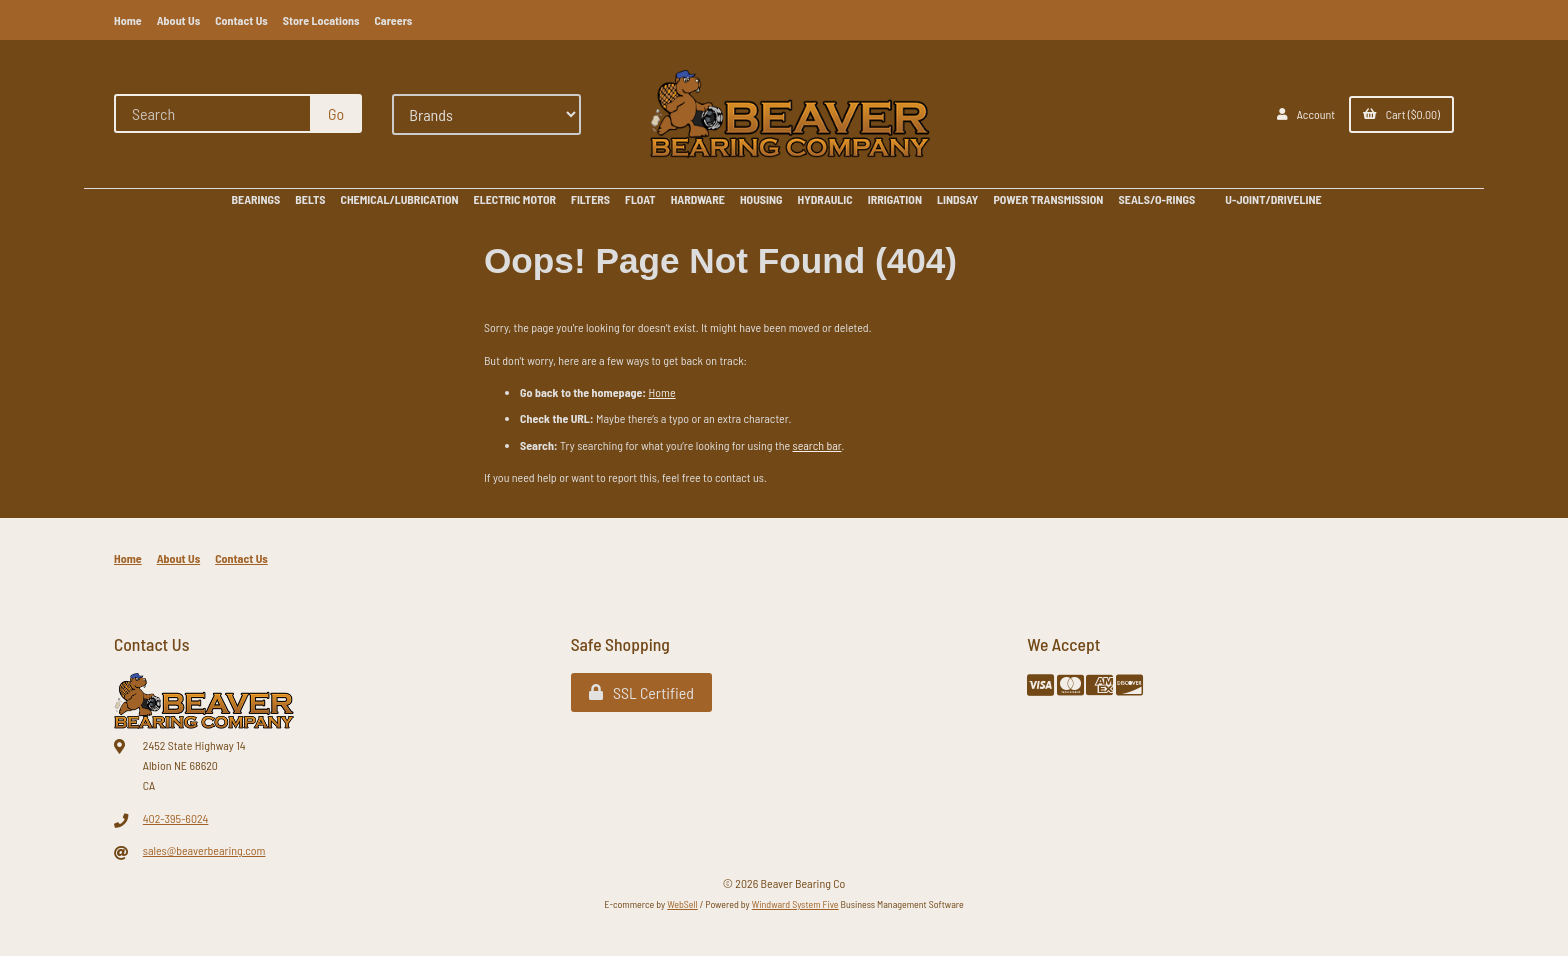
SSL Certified (641, 692)
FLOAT (640, 199)
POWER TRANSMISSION (1048, 199)
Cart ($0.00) (1401, 114)
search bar (817, 445)
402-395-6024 (176, 818)
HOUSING (761, 199)
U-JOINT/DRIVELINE (1273, 199)
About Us (179, 20)
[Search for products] (213, 113)
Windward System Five (795, 904)
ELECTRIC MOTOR (515, 199)
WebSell (682, 904)
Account (1306, 114)
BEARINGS (255, 199)
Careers (393, 20)
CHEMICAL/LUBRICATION (400, 199)
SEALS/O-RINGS (1156, 199)
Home (128, 20)
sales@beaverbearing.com (204, 850)
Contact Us (241, 20)
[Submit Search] (336, 113)
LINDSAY (957, 199)
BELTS (310, 199)
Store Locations (321, 20)
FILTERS (590, 199)
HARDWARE (698, 199)
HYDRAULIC (825, 199)
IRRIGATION (895, 199)
